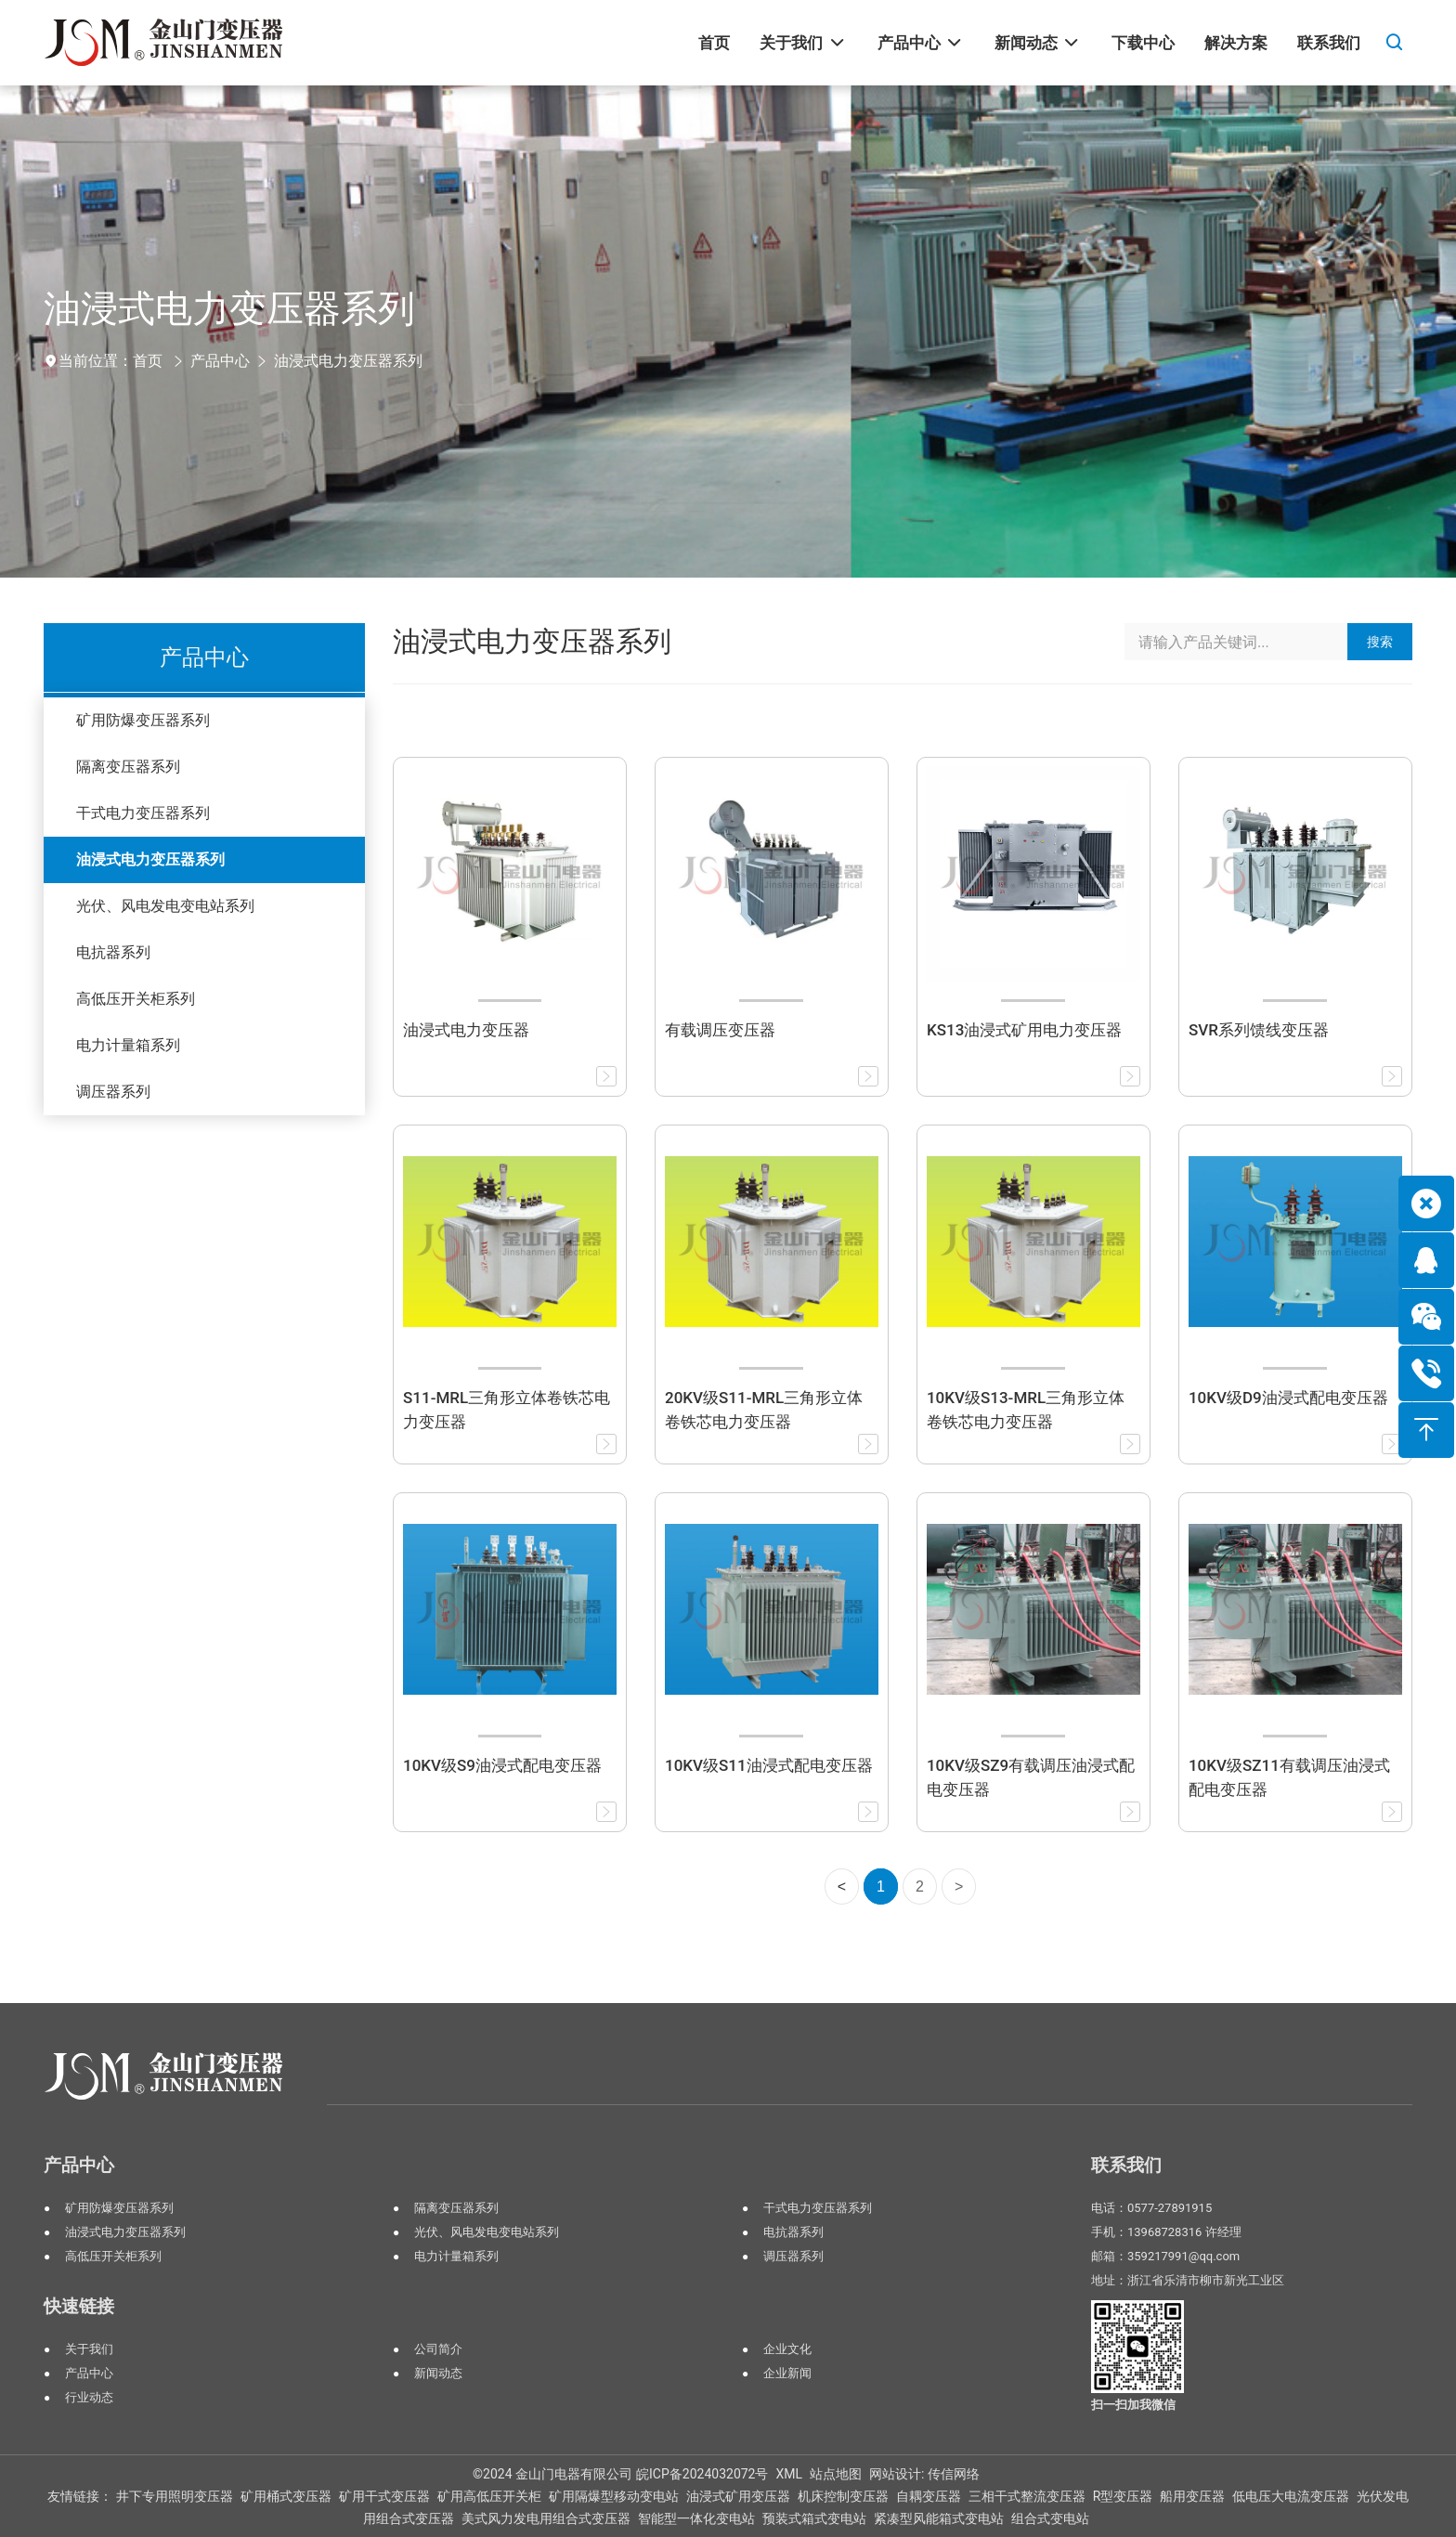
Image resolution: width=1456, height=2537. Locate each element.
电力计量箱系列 (128, 1045)
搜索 (1380, 641)
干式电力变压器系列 (143, 813)
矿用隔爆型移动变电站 (614, 2496)
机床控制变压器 (843, 2496)
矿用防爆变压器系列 (143, 720)
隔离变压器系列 (128, 766)
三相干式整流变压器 (1027, 2496)
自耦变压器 (928, 2496)
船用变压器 (1192, 2496)
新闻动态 (438, 2373)
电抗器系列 (113, 952)
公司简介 (438, 2349)
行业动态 (89, 2397)
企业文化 (787, 2349)
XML (788, 2473)
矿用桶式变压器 (286, 2496)
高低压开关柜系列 (135, 999)
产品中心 (220, 361)
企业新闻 (787, 2373)
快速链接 (79, 2306)
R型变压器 (1123, 2496)
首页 (147, 361)
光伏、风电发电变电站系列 (165, 906)
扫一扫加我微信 (1133, 2405)
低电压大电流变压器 (1290, 2496)
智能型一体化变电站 (696, 2518)
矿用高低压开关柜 (489, 2496)
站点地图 (836, 2473)
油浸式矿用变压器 (738, 2496)
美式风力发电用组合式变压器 (546, 2518)
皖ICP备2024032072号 (702, 2473)
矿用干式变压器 (384, 2496)
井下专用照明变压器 (174, 2496)
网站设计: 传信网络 (924, 2473)
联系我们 (1126, 2165)
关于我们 (89, 2349)
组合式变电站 (1050, 2518)
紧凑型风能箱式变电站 (939, 2518)
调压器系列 (113, 1091)
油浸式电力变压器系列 (348, 361)
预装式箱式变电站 (814, 2518)
